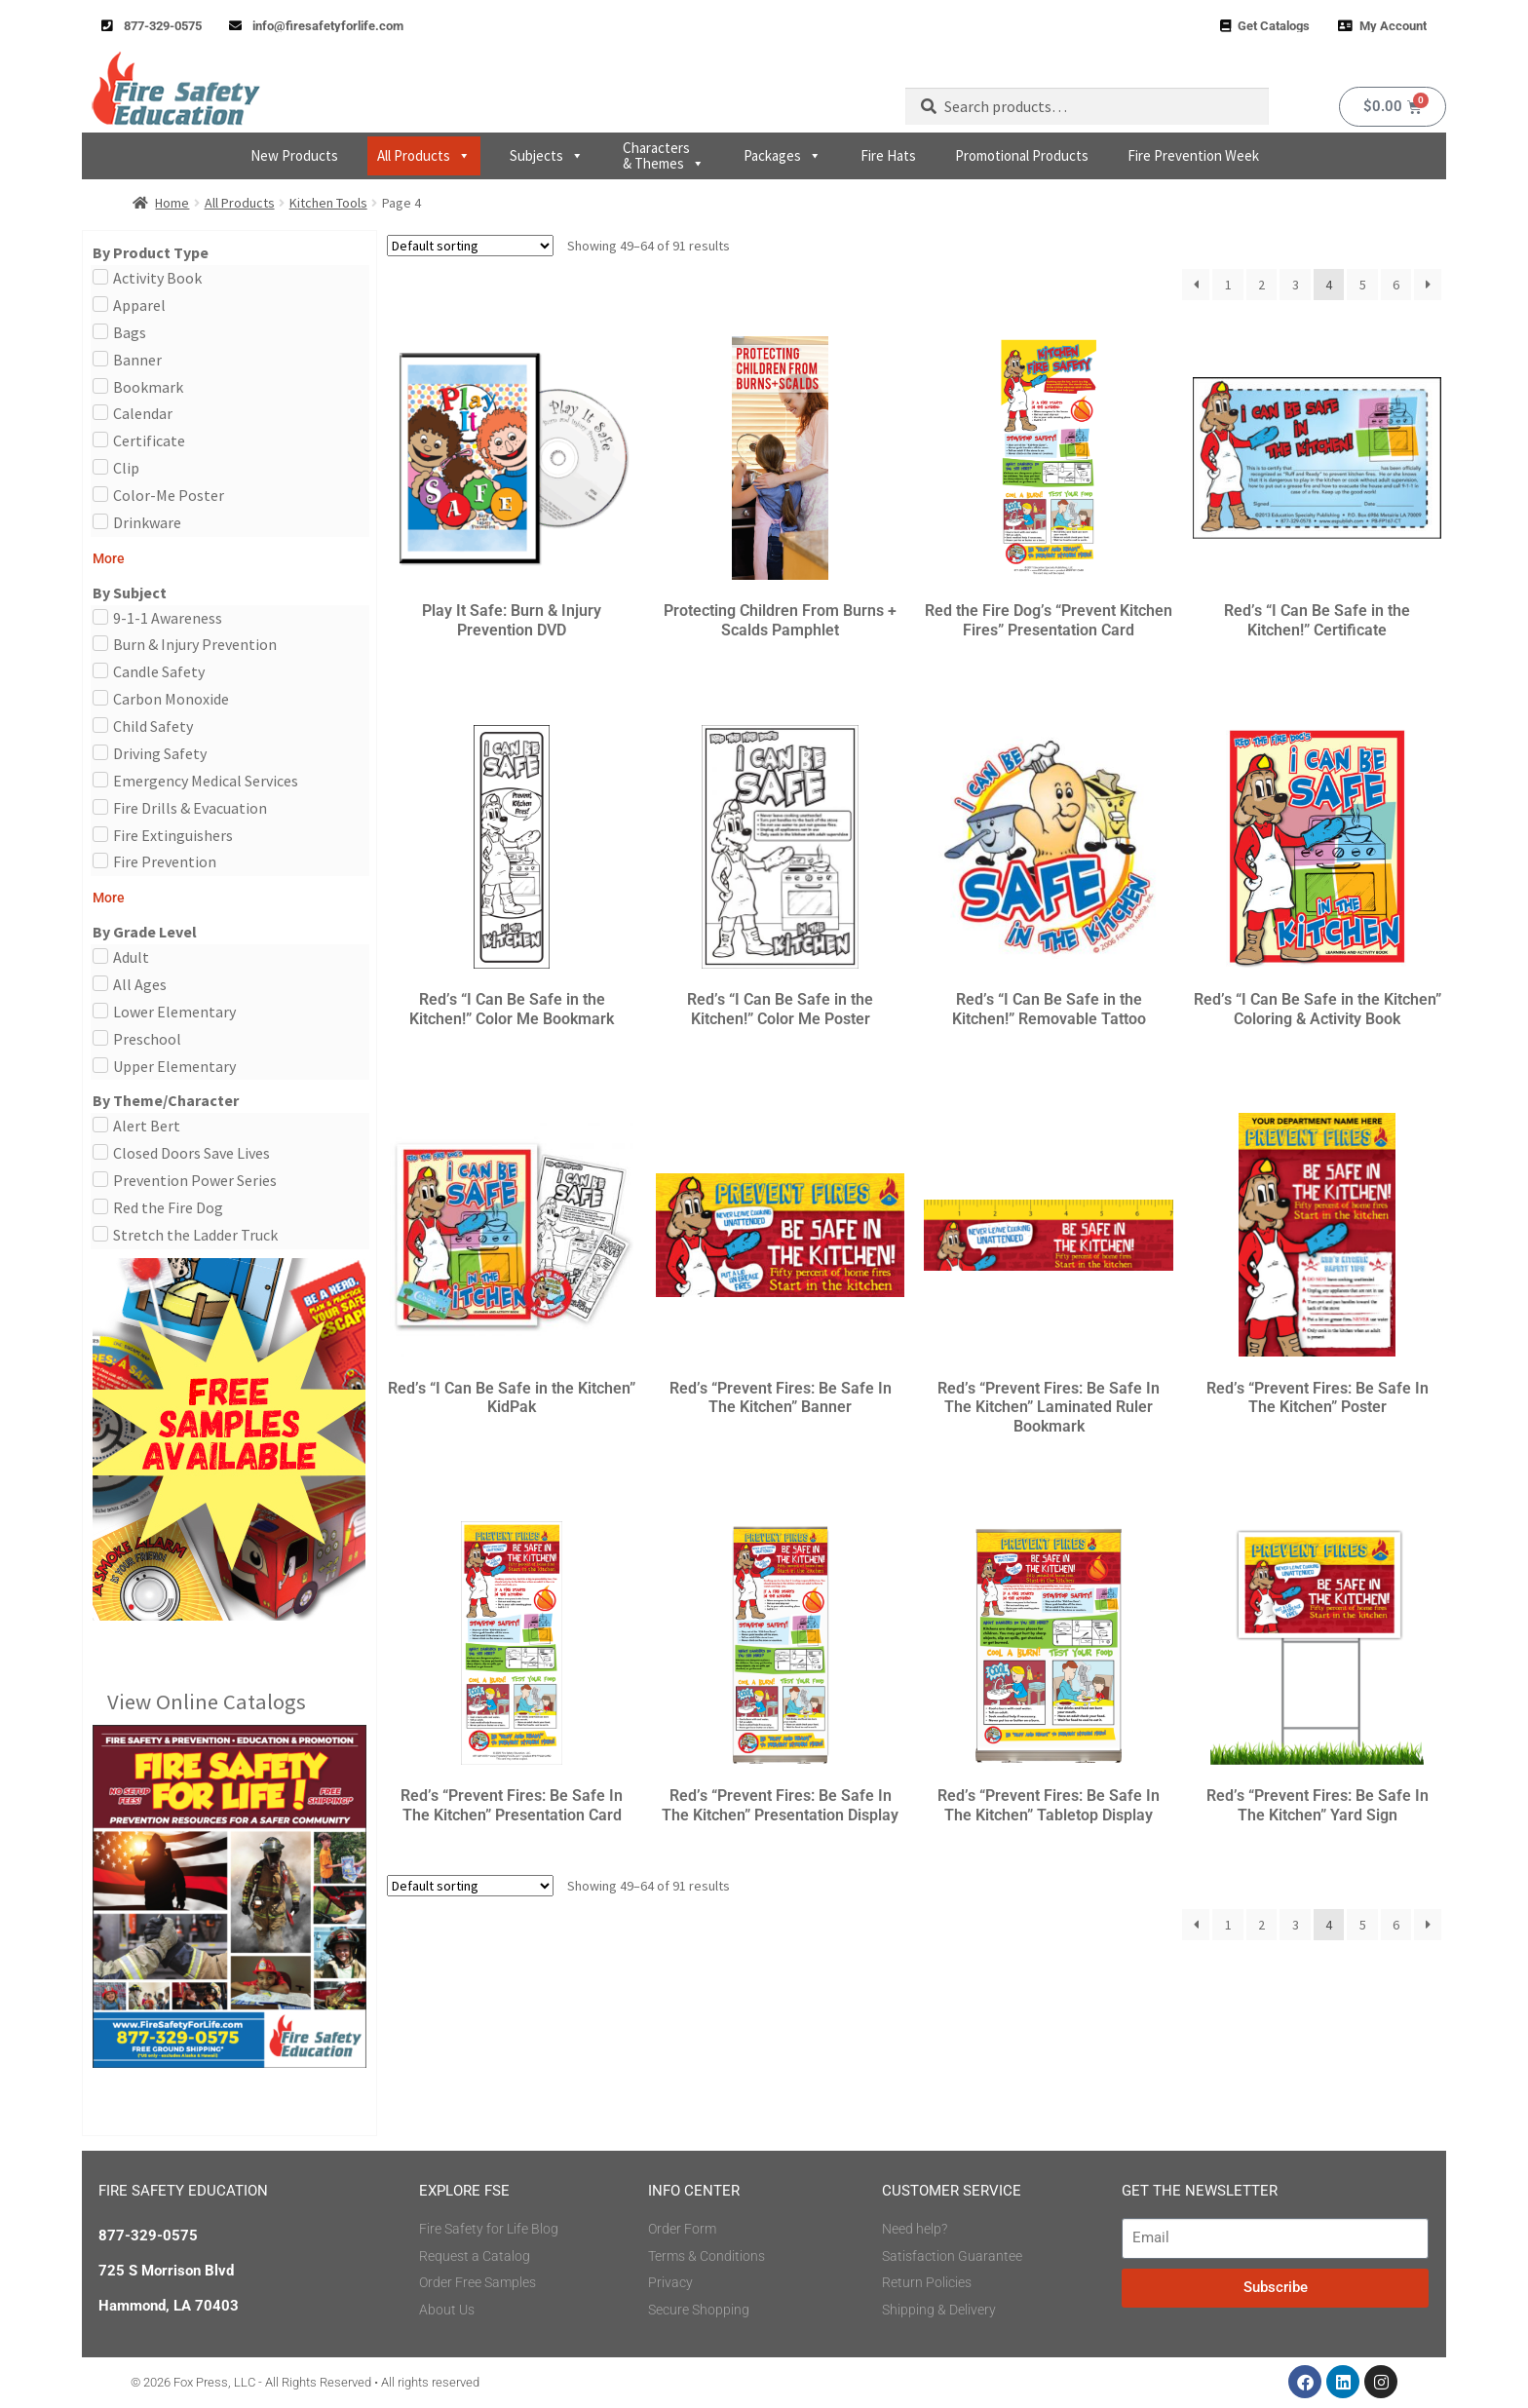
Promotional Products (1022, 155)
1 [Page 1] (1228, 284)
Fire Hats (888, 155)
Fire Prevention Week (1193, 155)
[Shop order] (470, 245)
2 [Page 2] (1261, 284)
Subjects (547, 155)
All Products (424, 155)
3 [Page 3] (1295, 284)
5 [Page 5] (1362, 284)
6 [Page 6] (1396, 284)
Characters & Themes (664, 155)
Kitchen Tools (328, 202)
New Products (294, 155)
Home (172, 202)
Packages (782, 155)
